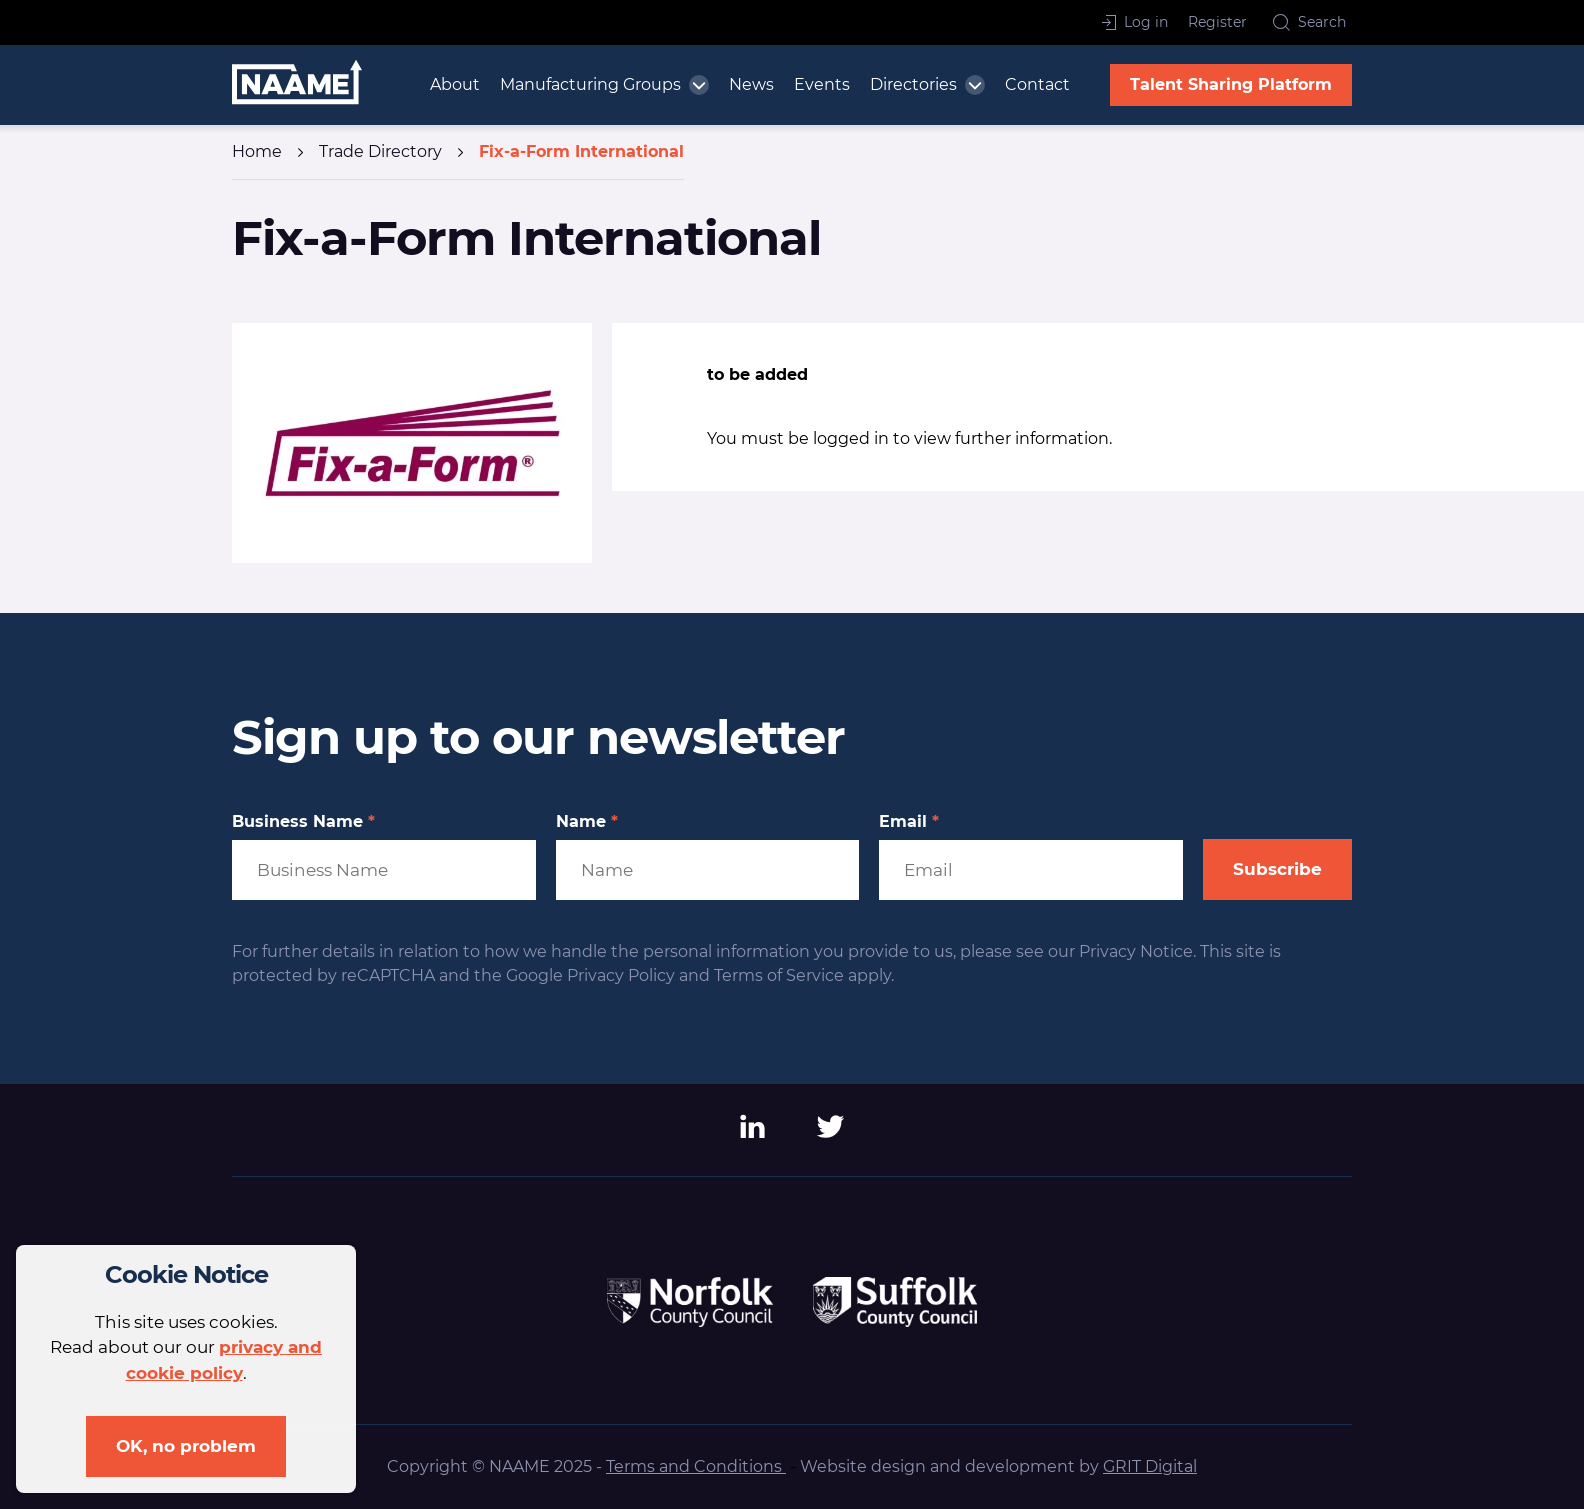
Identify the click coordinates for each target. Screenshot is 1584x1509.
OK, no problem (186, 1446)
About (455, 84)
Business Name (303, 822)
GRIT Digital (1150, 1466)
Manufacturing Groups (590, 84)
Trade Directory (380, 151)
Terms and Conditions (696, 1466)
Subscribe (1277, 869)
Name (587, 822)
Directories (913, 84)
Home (257, 151)
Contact (1037, 84)
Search (1309, 22)
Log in (1135, 22)
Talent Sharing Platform (1231, 84)
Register (1217, 22)
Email (909, 822)
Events (822, 84)
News (751, 84)
